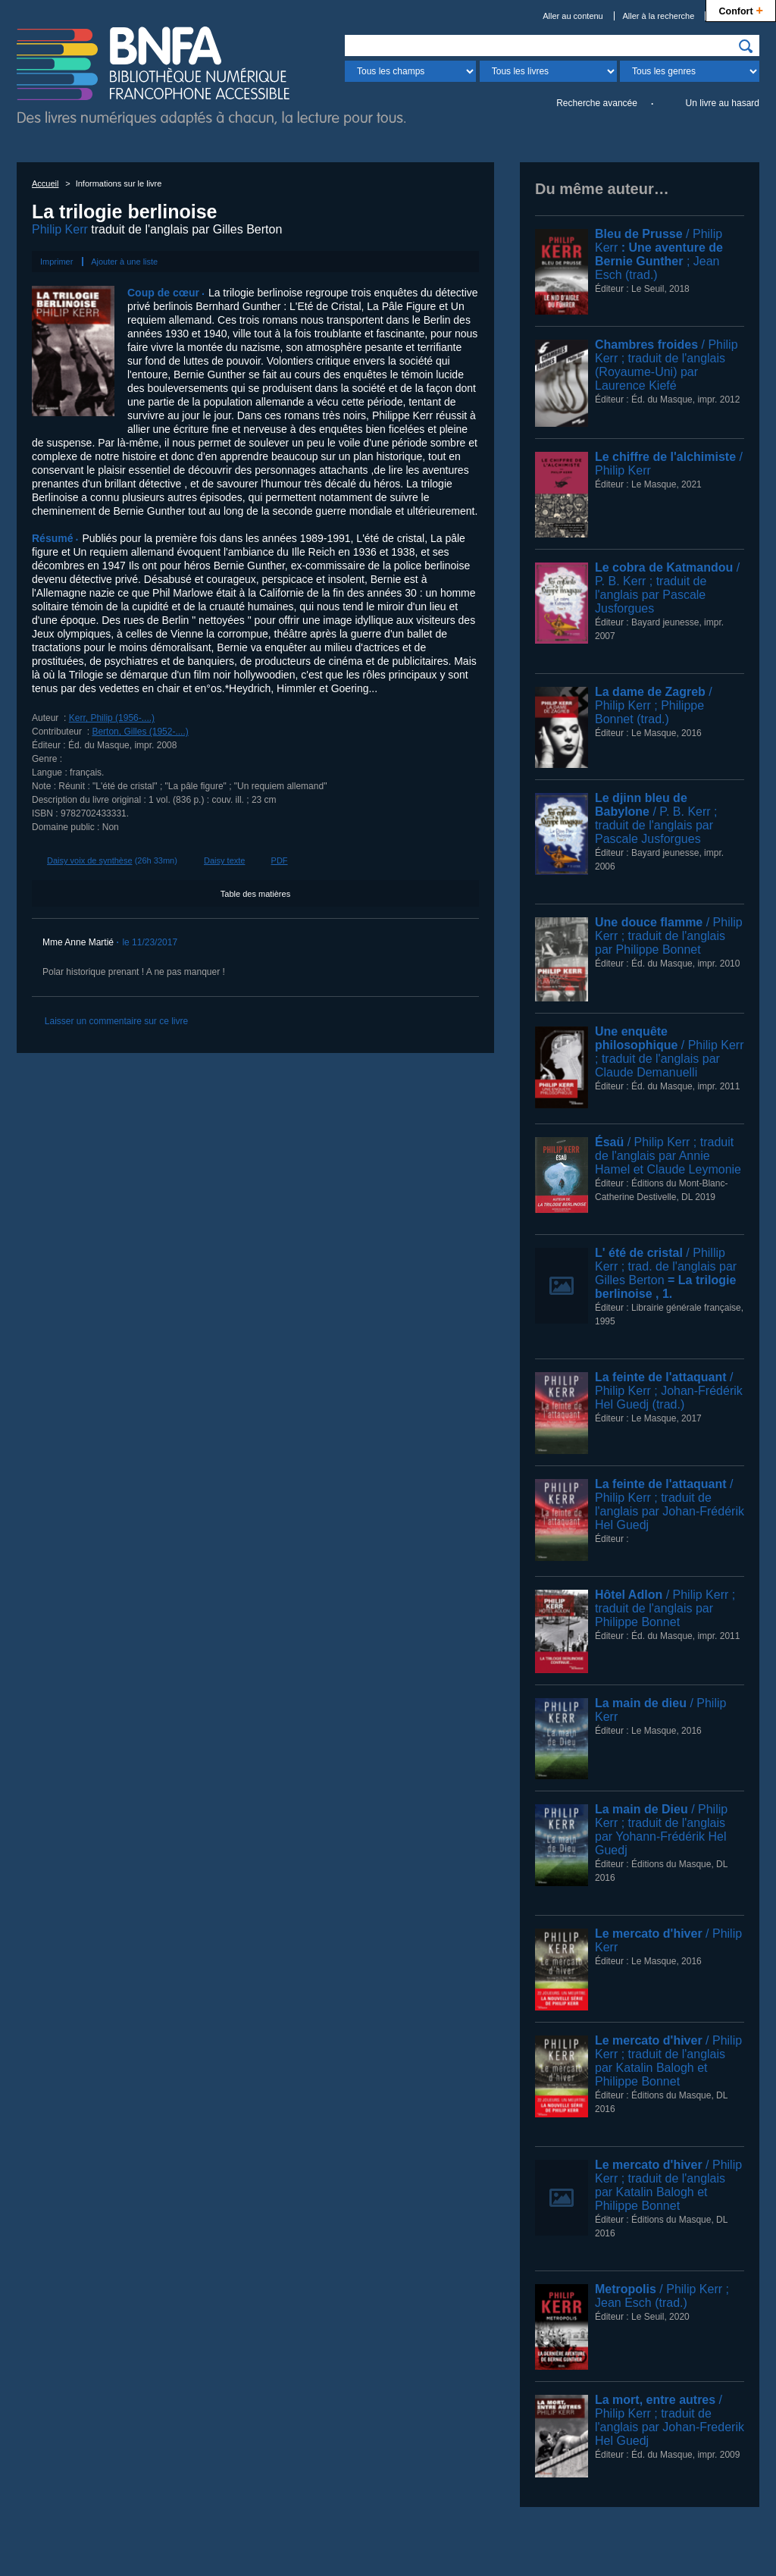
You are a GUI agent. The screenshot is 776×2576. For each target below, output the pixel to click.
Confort (740, 9)
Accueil (45, 183)
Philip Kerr (60, 229)
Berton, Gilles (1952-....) (140, 731)
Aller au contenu (573, 15)
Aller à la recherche (659, 15)
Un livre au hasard (722, 103)
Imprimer (56, 261)
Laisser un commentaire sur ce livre (116, 1021)
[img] (746, 46)
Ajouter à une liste (124, 261)
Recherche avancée (596, 103)
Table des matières (255, 893)
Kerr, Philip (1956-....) (112, 718)
